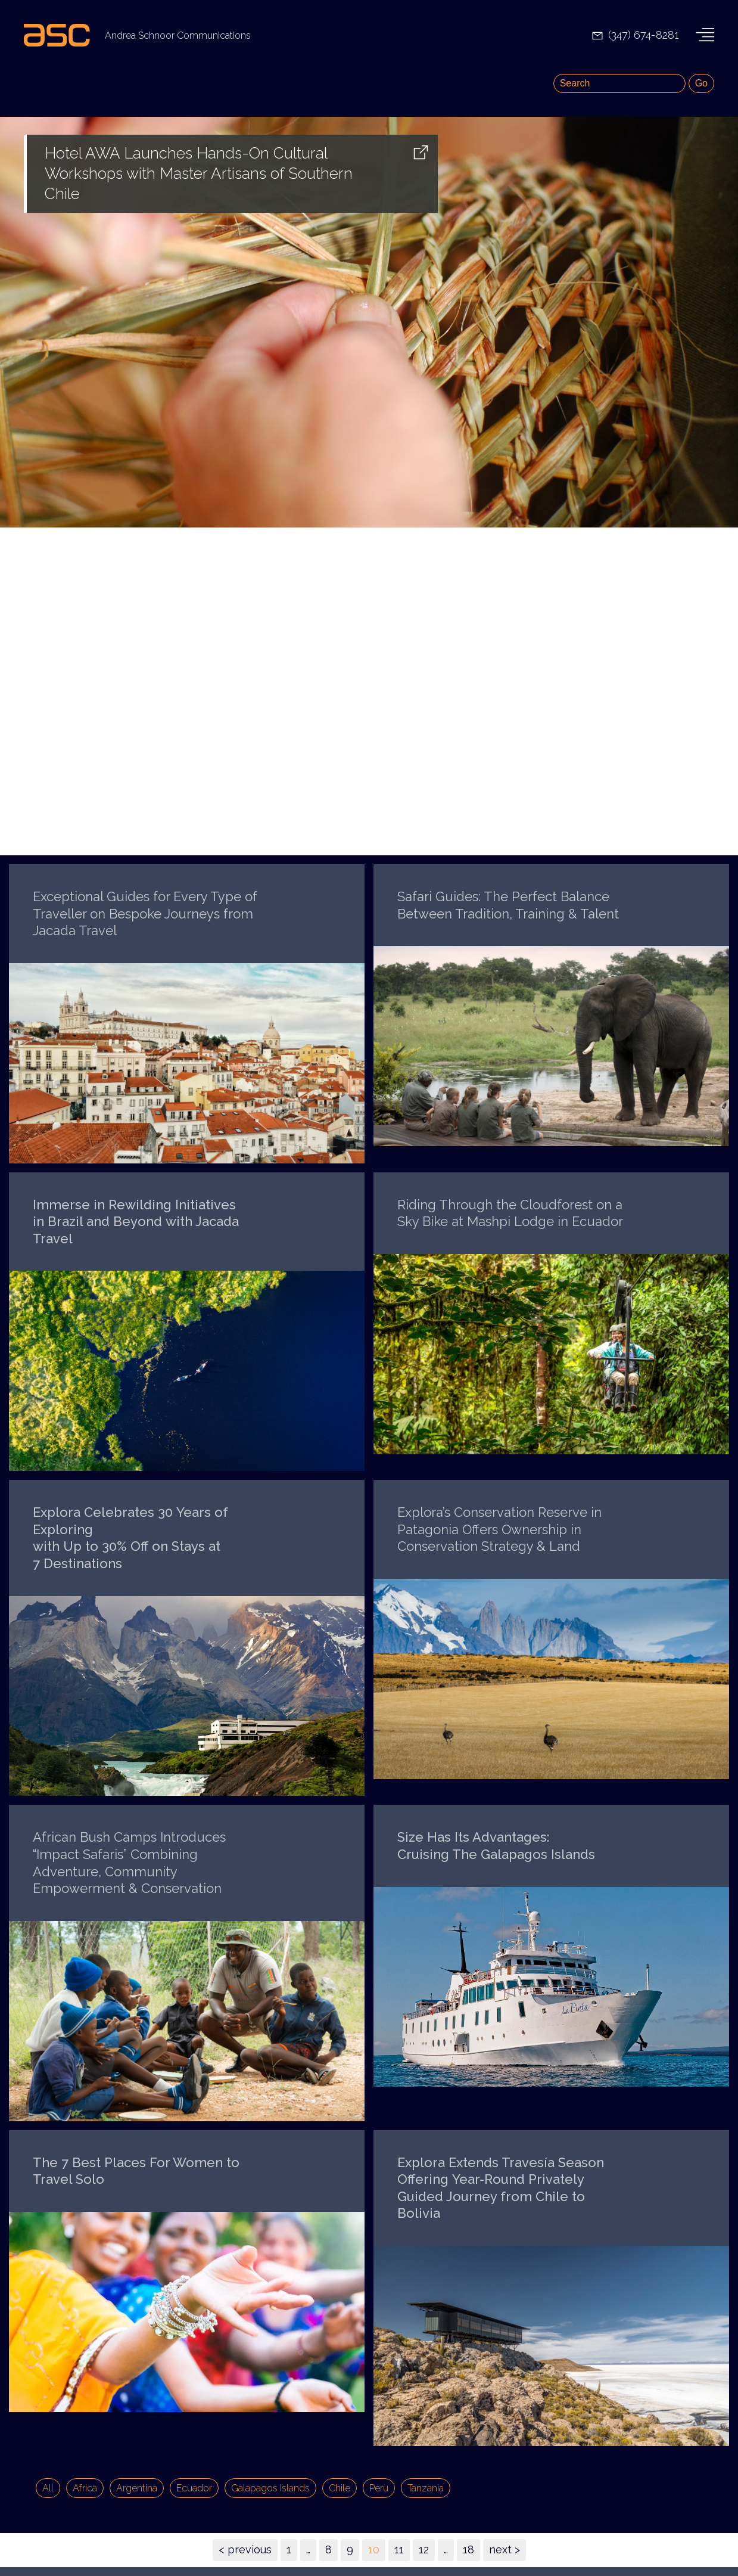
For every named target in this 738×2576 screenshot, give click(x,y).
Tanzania (425, 2488)
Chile (339, 2488)
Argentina (136, 2488)
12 (424, 2549)
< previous (245, 2549)
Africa (85, 2488)
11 (399, 2549)
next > (504, 2549)
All (48, 2488)
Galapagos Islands (270, 2488)
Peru (378, 2488)
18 (468, 2549)
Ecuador (194, 2488)
